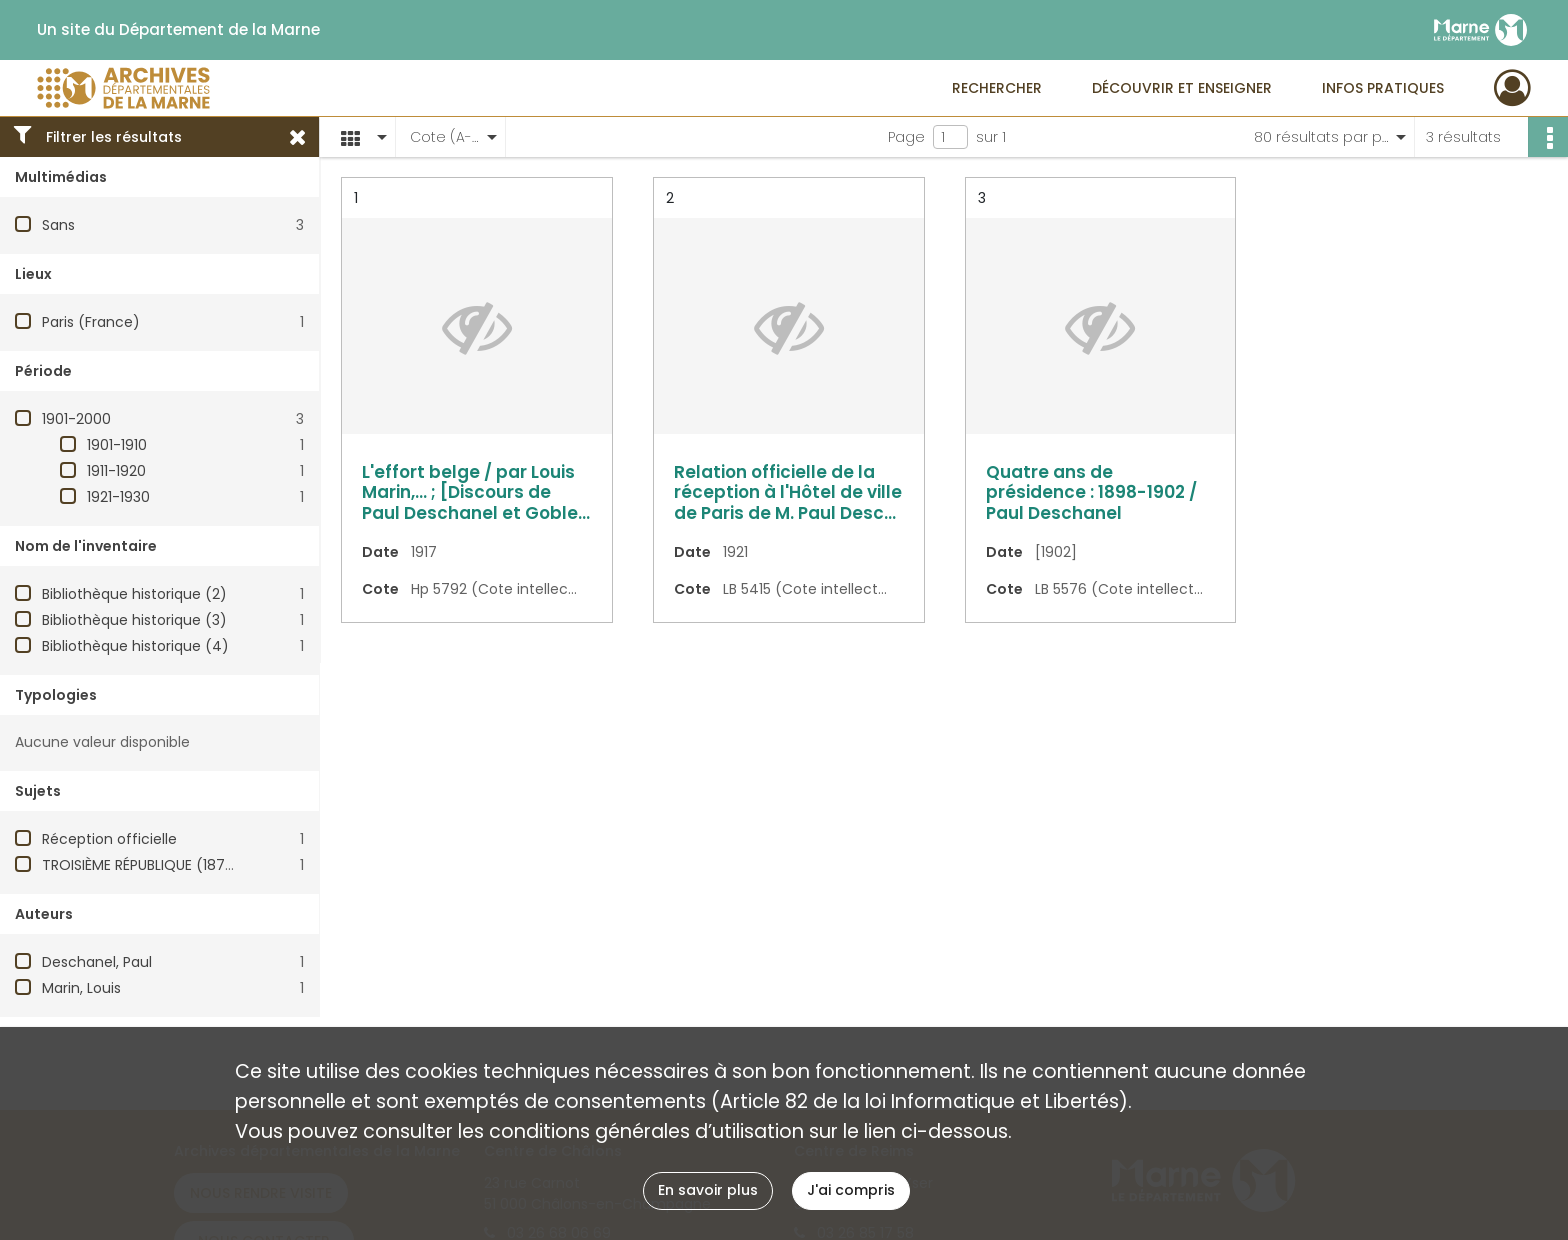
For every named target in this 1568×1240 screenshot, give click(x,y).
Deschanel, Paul (97, 962)
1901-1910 (117, 445)
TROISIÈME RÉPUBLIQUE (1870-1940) (161, 865)
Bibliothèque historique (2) (134, 594)
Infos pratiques (1383, 88)
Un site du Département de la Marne (178, 30)
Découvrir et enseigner (1182, 88)
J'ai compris (851, 1190)
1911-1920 (116, 471)
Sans (58, 225)
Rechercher (997, 88)
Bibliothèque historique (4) (135, 646)
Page (906, 137)
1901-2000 (76, 419)
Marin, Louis (81, 988)
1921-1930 (118, 497)
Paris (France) (91, 322)
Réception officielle (109, 839)
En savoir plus (708, 1190)
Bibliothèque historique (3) (134, 620)
